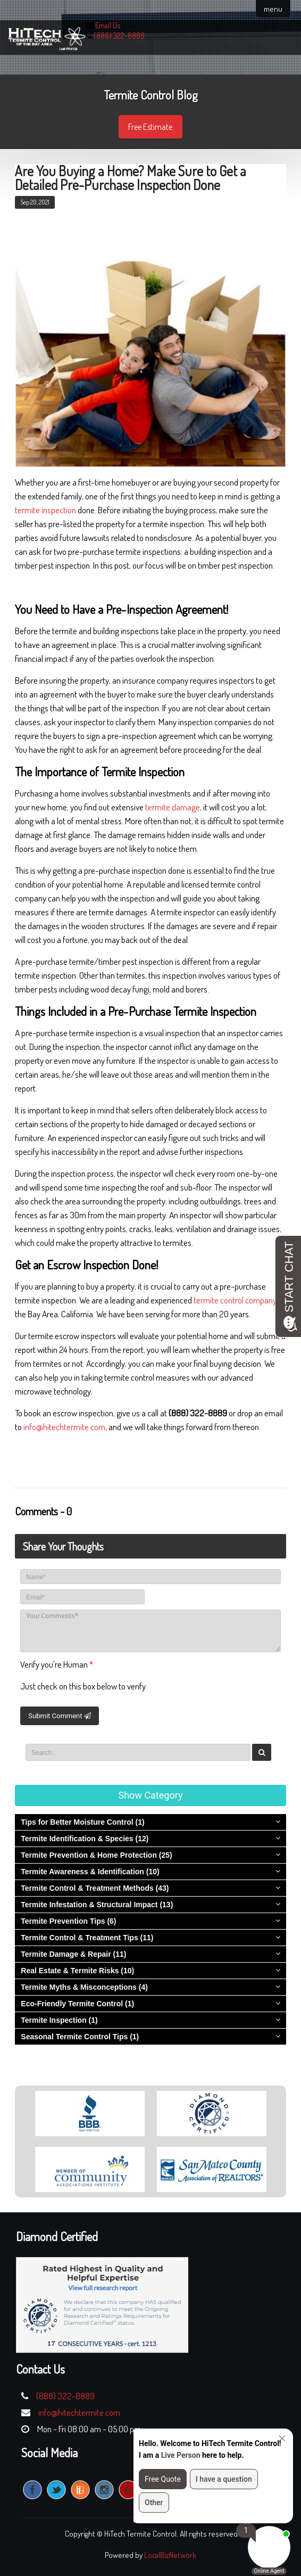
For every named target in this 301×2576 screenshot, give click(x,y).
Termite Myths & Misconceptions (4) (84, 1987)
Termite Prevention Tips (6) (68, 1921)
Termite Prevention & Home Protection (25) (96, 1855)
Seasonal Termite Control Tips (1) (80, 2036)
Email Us (108, 25)
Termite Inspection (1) (59, 2020)
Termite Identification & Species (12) (84, 1838)
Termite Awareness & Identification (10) (90, 1871)
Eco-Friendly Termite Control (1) (77, 2003)
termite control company (235, 1300)
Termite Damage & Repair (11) (73, 1954)
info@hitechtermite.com (64, 1426)
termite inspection (45, 509)
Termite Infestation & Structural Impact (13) (97, 1904)
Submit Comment (59, 1716)
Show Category (151, 1795)
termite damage (172, 807)
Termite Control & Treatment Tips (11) (87, 1937)
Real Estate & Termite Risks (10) (77, 1970)
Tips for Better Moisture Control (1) (82, 1822)
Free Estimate (150, 126)
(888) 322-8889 (119, 35)
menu (273, 9)
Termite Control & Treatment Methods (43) (95, 1888)
